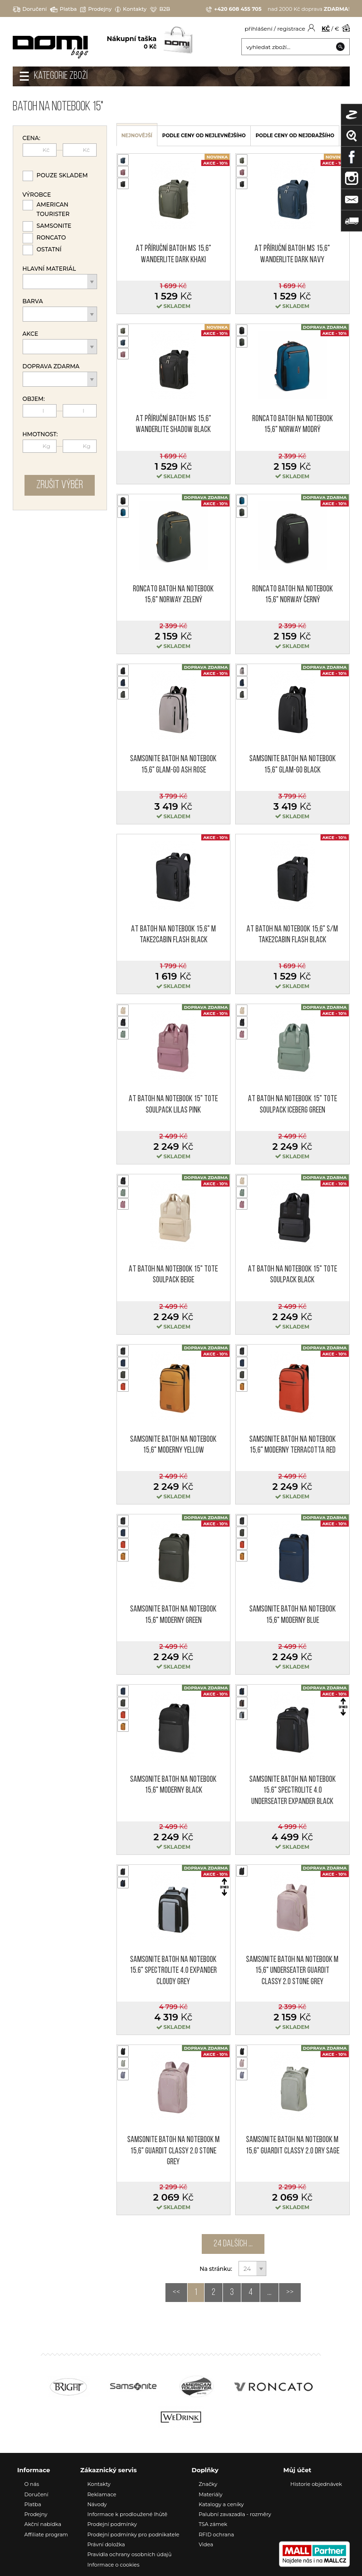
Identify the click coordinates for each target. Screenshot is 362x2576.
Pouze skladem (62, 175)
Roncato (51, 237)
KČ (326, 28)
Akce (31, 334)
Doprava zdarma (51, 366)
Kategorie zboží (61, 76)
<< (176, 2292)
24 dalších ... (233, 2244)
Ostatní (49, 249)
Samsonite (54, 225)
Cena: (32, 138)
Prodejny (96, 9)
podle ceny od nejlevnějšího (204, 136)
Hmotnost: (40, 434)
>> (290, 2292)
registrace (291, 28)
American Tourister (53, 209)
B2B (160, 9)
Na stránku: (216, 2268)
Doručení (30, 9)
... (269, 2292)
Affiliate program (46, 2534)
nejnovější (137, 136)
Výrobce (37, 195)
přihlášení (258, 28)
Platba (63, 9)
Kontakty (131, 9)
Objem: (34, 399)
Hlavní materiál (49, 269)
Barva (33, 301)
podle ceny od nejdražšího (294, 136)
